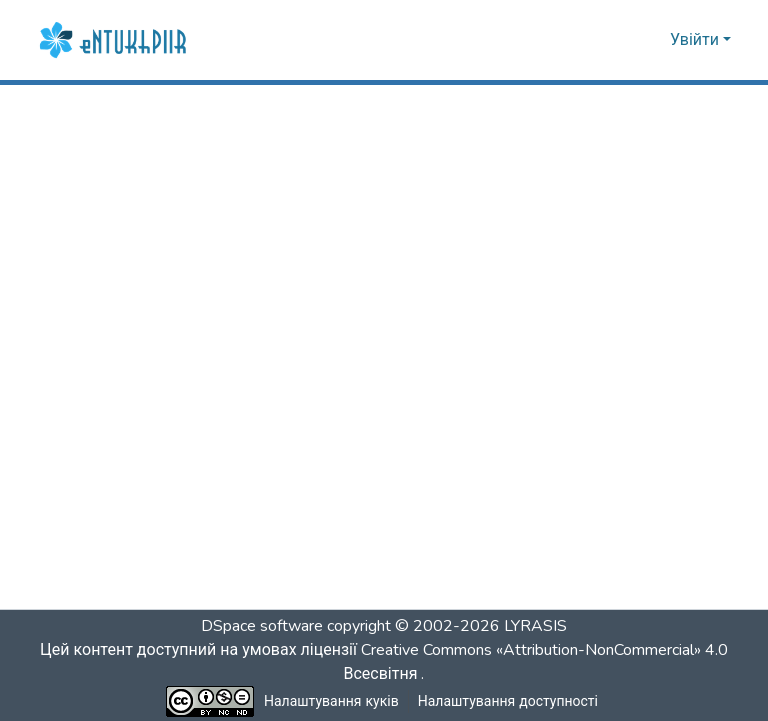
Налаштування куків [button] (332, 701)
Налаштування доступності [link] (508, 701)
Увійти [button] (696, 40)
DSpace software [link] (262, 626)
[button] (115, 40)
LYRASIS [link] (535, 626)
